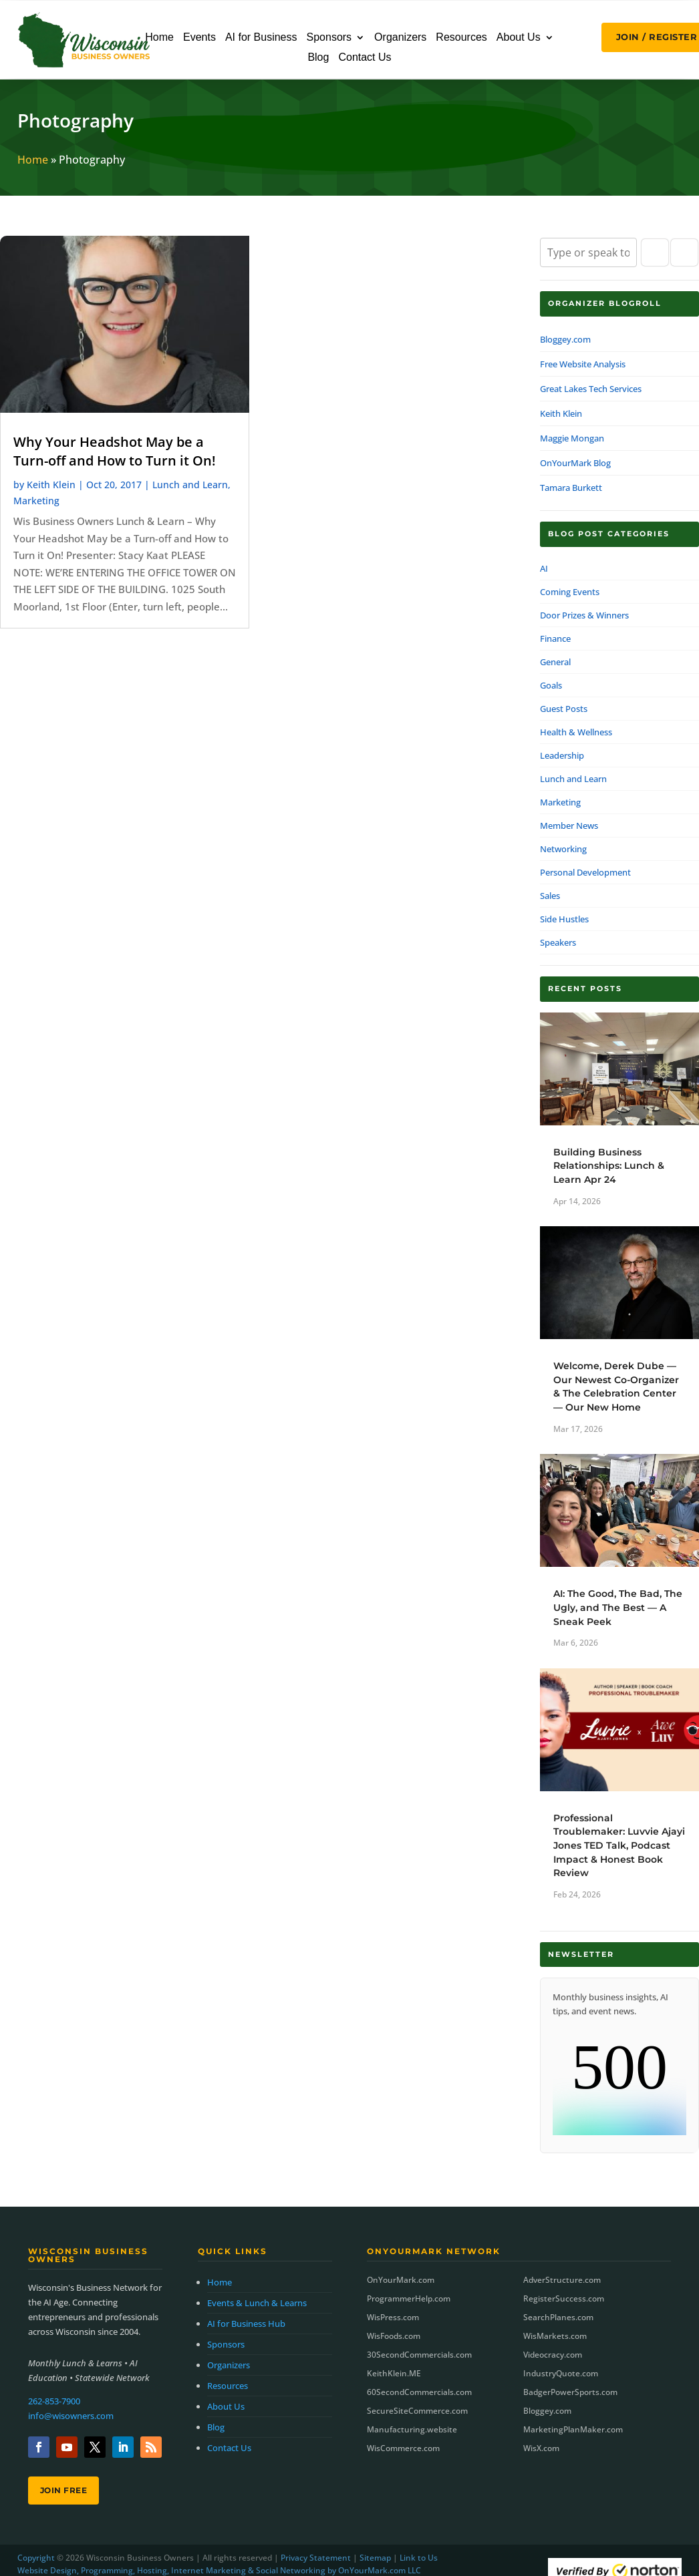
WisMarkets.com (555, 2336)
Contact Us (364, 58)
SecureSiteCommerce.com (417, 2410)
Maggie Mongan (572, 438)
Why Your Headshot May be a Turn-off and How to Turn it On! (114, 451)
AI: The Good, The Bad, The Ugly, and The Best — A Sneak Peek (617, 1607)
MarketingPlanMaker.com (573, 2429)
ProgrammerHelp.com (408, 2298)
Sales (550, 896)
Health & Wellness (576, 732)
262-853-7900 (54, 2401)
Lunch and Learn (190, 484)
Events (199, 38)
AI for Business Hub (246, 2324)
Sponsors (329, 38)
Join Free (64, 2490)
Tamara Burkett (571, 488)
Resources (461, 38)
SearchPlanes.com (558, 2317)
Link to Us (419, 2557)
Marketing (36, 500)
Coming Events (569, 592)
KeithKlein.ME (394, 2373)
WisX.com (541, 2448)
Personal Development (585, 872)
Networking (563, 849)
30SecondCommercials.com (419, 2354)
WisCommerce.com (403, 2448)
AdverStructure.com (562, 2279)
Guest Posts (563, 709)
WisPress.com (393, 2317)
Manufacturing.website (412, 2429)
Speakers (558, 942)
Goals (551, 685)
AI (544, 568)
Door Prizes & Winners (584, 615)
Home (159, 38)
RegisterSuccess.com (563, 2298)
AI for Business (261, 38)
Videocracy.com (552, 2354)
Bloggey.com (565, 339)
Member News (569, 825)
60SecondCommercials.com (419, 2392)
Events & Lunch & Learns (257, 2303)
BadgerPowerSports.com (570, 2392)
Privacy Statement (316, 2557)
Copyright (36, 2557)
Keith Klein (51, 484)
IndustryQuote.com (560, 2373)
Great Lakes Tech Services (591, 389)
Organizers (400, 38)
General (555, 662)
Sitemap (375, 2557)
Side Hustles (564, 919)
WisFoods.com (393, 2336)
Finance (555, 638)
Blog (318, 58)
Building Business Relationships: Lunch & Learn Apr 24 (608, 1165)
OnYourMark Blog (575, 463)
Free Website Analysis (582, 364)
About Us (519, 38)
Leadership (562, 755)
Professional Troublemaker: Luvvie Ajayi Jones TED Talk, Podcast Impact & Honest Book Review (619, 1845)
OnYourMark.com (400, 2279)
